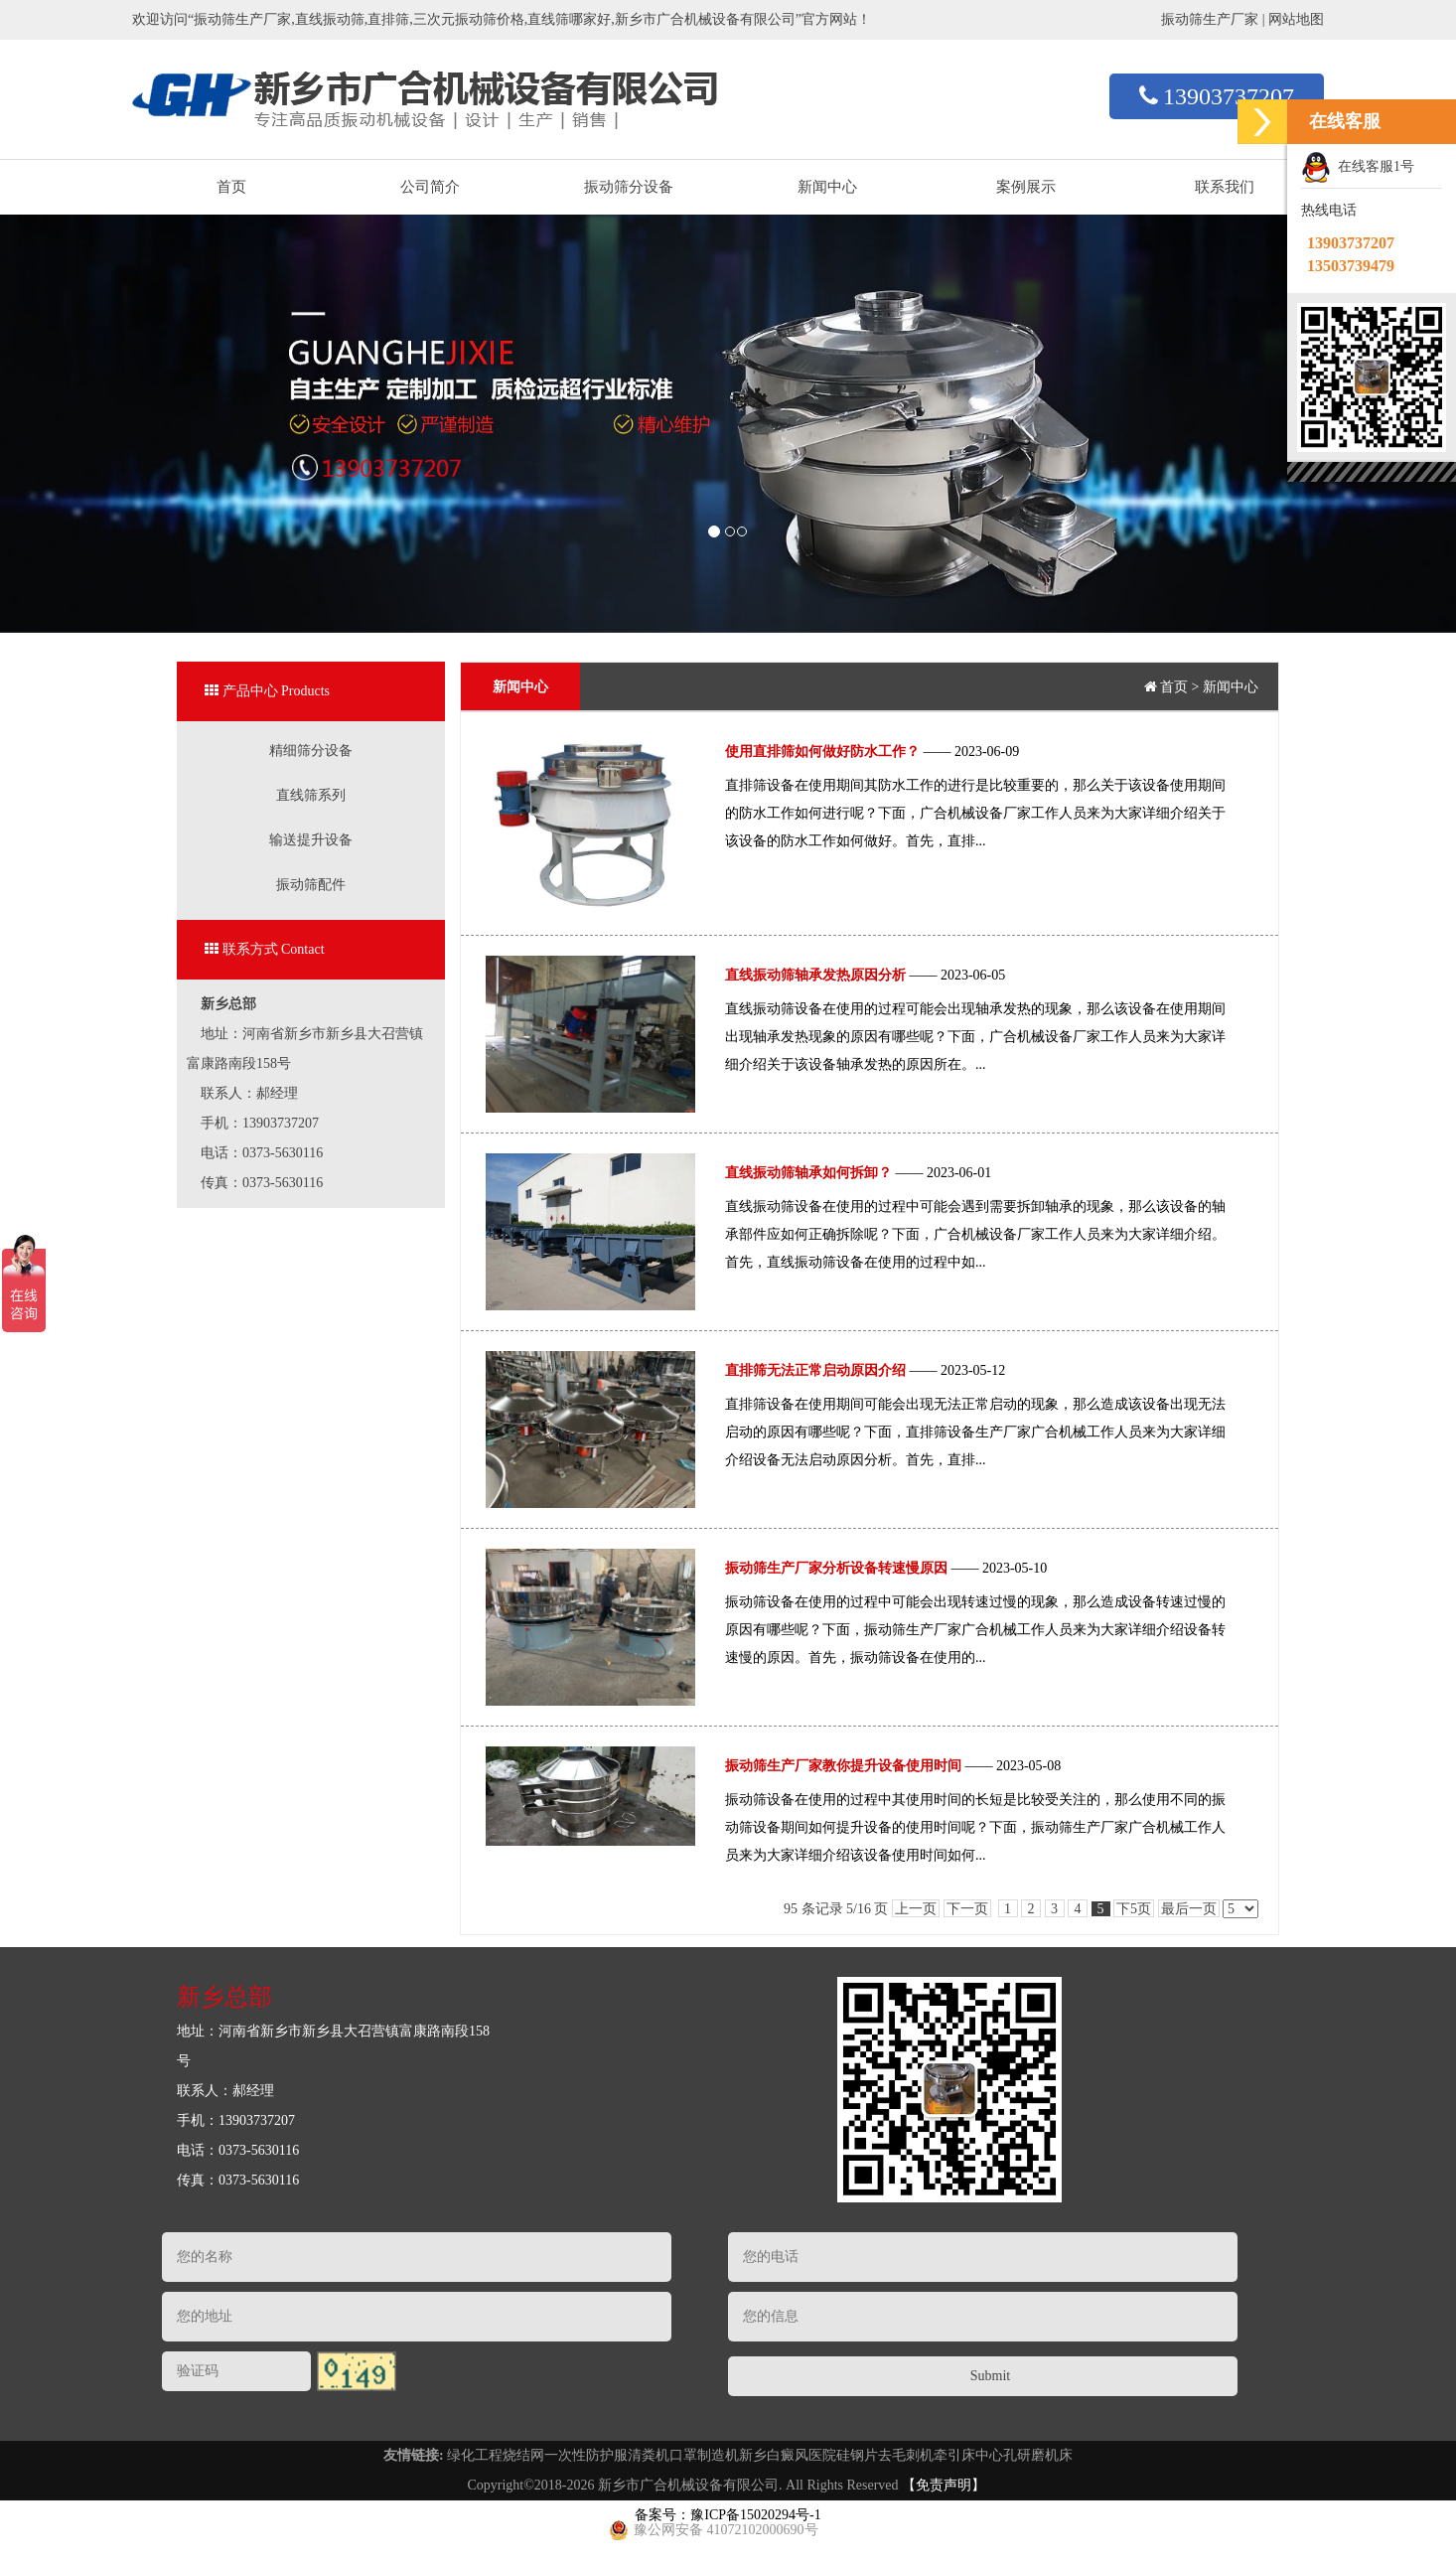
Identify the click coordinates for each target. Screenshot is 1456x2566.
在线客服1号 (1357, 168)
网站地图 (1296, 19)
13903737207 (1216, 96)
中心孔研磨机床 (1024, 2455)
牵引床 (954, 2455)
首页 (231, 187)
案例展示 (1026, 187)
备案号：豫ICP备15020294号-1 (727, 2514)
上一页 (916, 1908)
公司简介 (430, 187)
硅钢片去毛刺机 (885, 2455)
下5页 (1133, 1908)
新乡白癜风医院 (787, 2455)
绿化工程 (475, 2455)
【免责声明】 (943, 2485)
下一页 (967, 1908)
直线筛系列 (311, 795)
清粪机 (648, 2455)
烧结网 (523, 2455)
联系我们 (1224, 187)
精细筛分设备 (311, 750)
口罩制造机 (704, 2455)
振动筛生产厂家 (1209, 19)
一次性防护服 (586, 2455)
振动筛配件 (311, 884)
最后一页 (1189, 1908)
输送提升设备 (311, 839)
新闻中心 (827, 187)
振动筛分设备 (628, 187)
